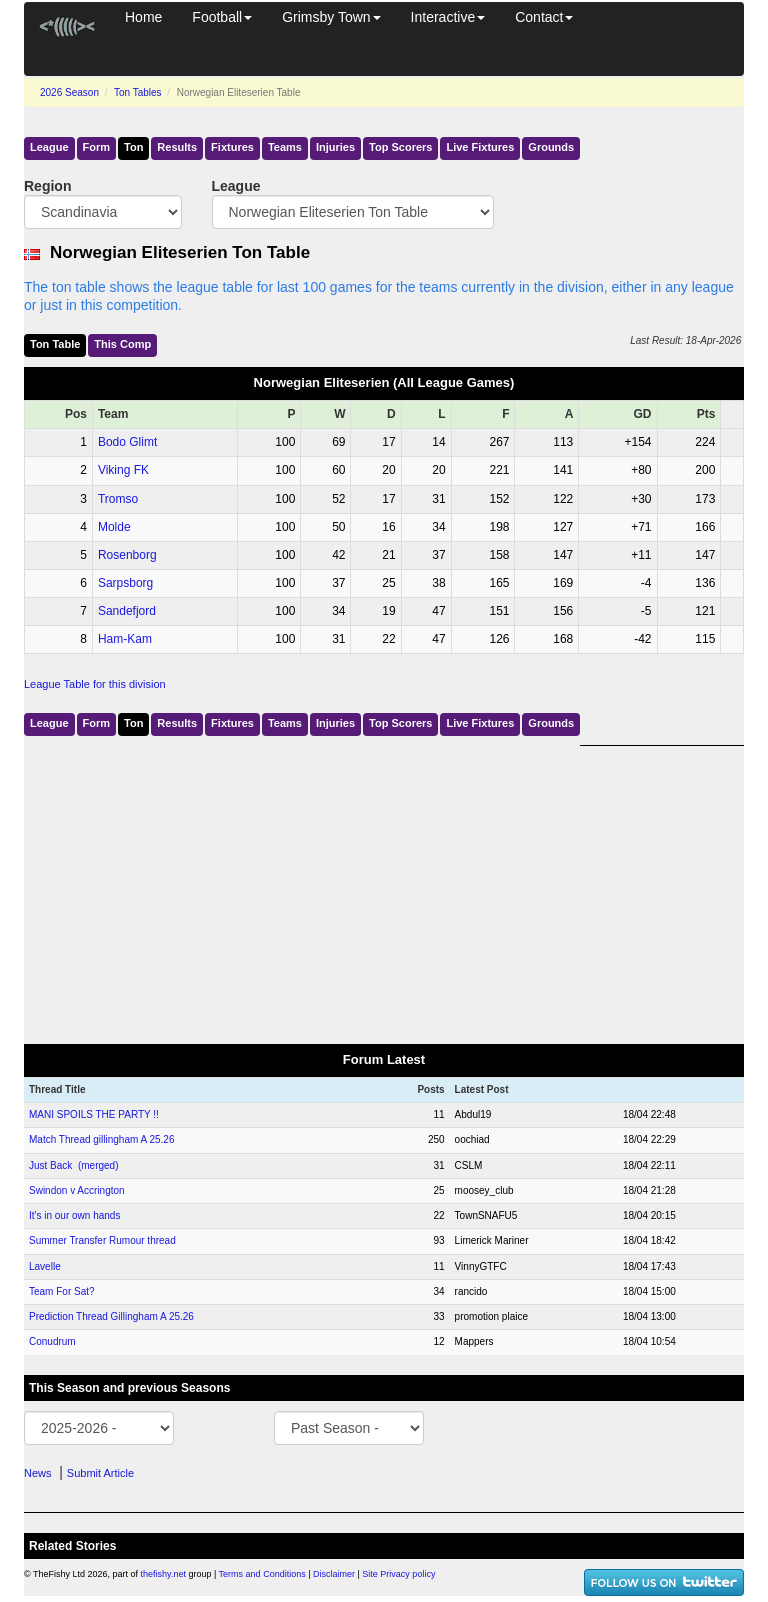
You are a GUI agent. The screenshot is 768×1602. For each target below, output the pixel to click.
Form (97, 147)
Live (480, 147)
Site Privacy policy (398, 1574)
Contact (544, 17)
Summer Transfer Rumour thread (102, 1240)
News (38, 1473)
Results (177, 147)
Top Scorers (400, 147)
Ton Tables (138, 92)
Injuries (335, 147)
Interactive (448, 17)
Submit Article (100, 1473)
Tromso (118, 499)
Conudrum (52, 1341)
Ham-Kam (125, 639)
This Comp (122, 344)
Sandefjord (127, 611)
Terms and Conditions (262, 1574)
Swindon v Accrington (77, 1190)
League (49, 147)
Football (222, 17)
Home (143, 17)
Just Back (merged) (73, 1165)
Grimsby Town (331, 17)
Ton (133, 147)
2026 (69, 92)
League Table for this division (95, 684)
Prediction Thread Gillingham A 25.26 (111, 1316)
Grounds (551, 147)
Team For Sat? (62, 1291)
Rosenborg (127, 555)
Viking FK (123, 470)
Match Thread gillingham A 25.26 (101, 1139)
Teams (285, 147)
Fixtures (232, 147)
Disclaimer (334, 1574)
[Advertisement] (384, 886)
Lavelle (45, 1266)
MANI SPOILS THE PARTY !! (94, 1114)
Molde (114, 527)
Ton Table (55, 344)
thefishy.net (163, 1574)
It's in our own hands (74, 1215)
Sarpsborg (125, 583)
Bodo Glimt (127, 442)
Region (47, 186)
